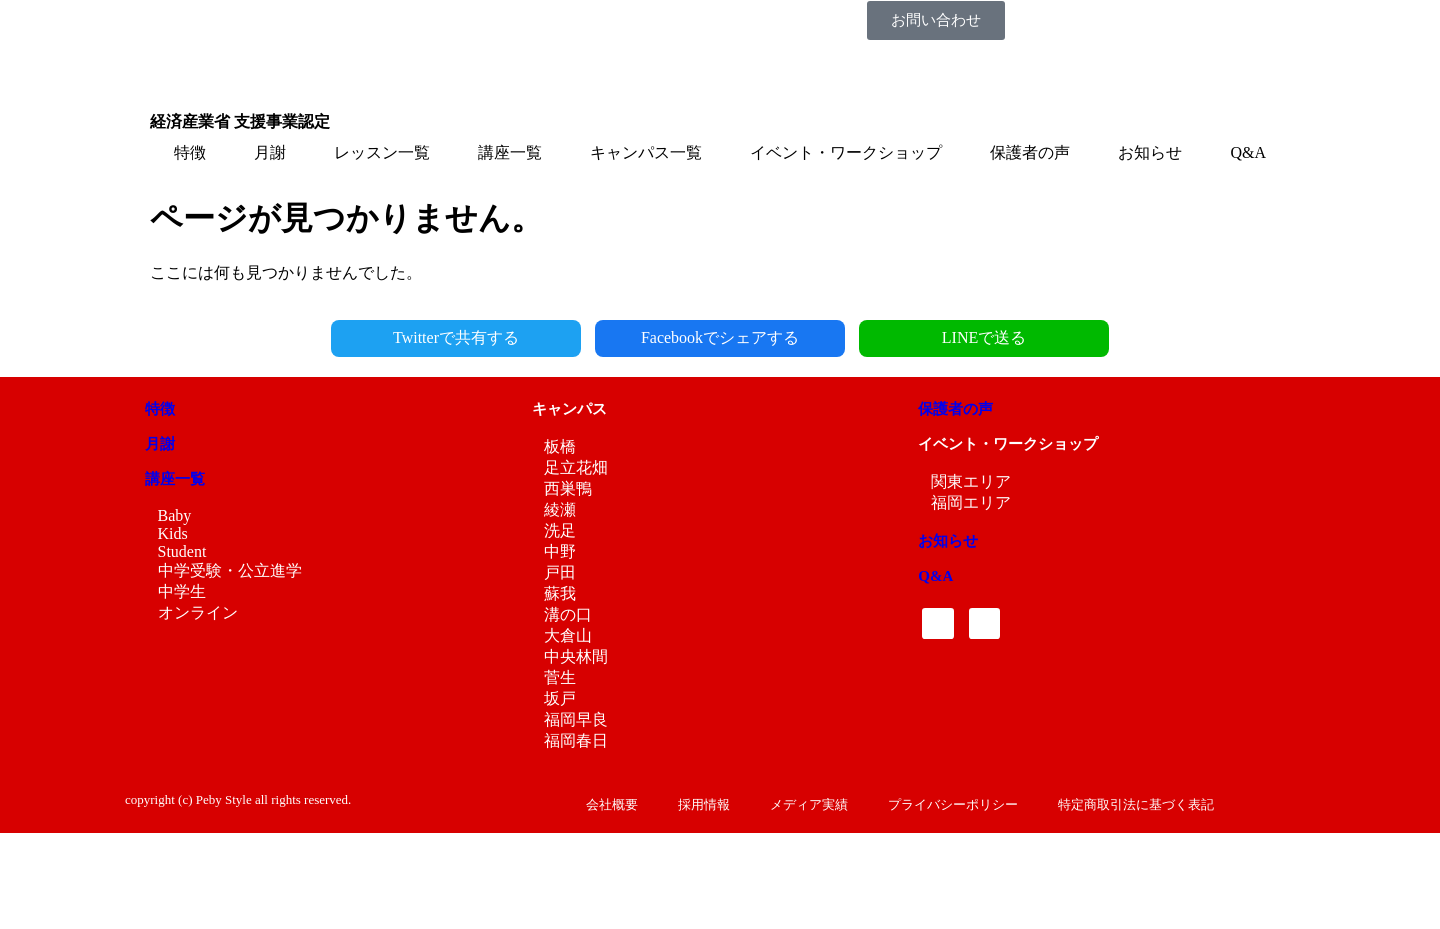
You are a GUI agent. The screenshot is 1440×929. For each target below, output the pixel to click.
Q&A (1248, 152)
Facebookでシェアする (720, 337)
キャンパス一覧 (646, 152)
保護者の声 (1030, 152)
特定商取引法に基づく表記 (1136, 804)
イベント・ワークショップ (846, 152)
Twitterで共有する (456, 337)
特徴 (190, 152)
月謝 (270, 152)
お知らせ (1150, 152)
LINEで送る (984, 337)
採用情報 (704, 804)
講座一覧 (510, 152)
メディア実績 (809, 804)
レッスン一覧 (382, 152)
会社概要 (612, 804)
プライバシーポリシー (953, 804)
